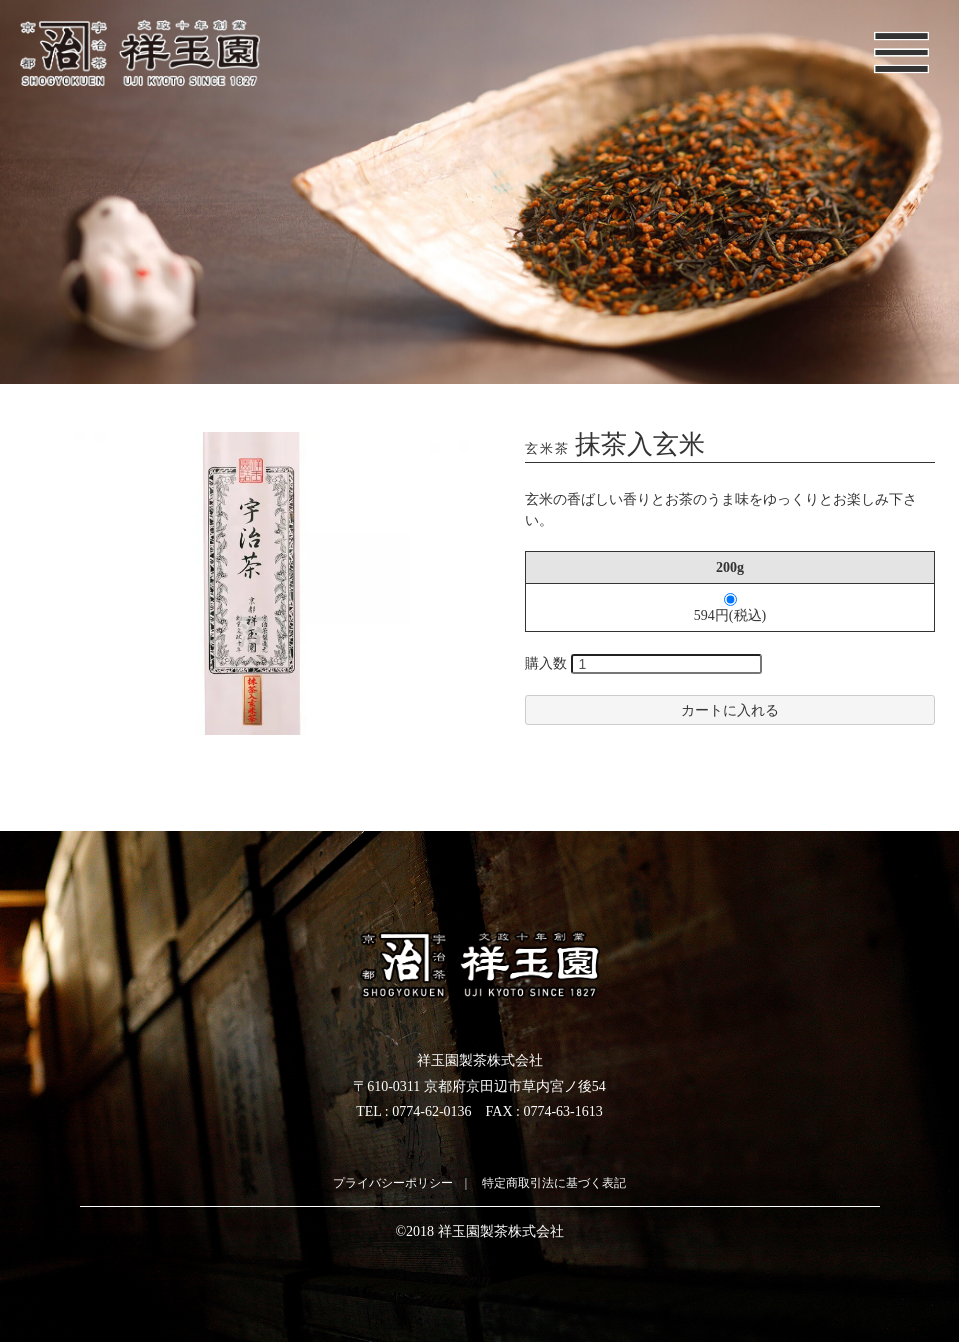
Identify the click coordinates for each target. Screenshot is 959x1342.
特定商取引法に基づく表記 (554, 1183)
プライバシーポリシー (393, 1183)
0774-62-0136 (431, 1111)
